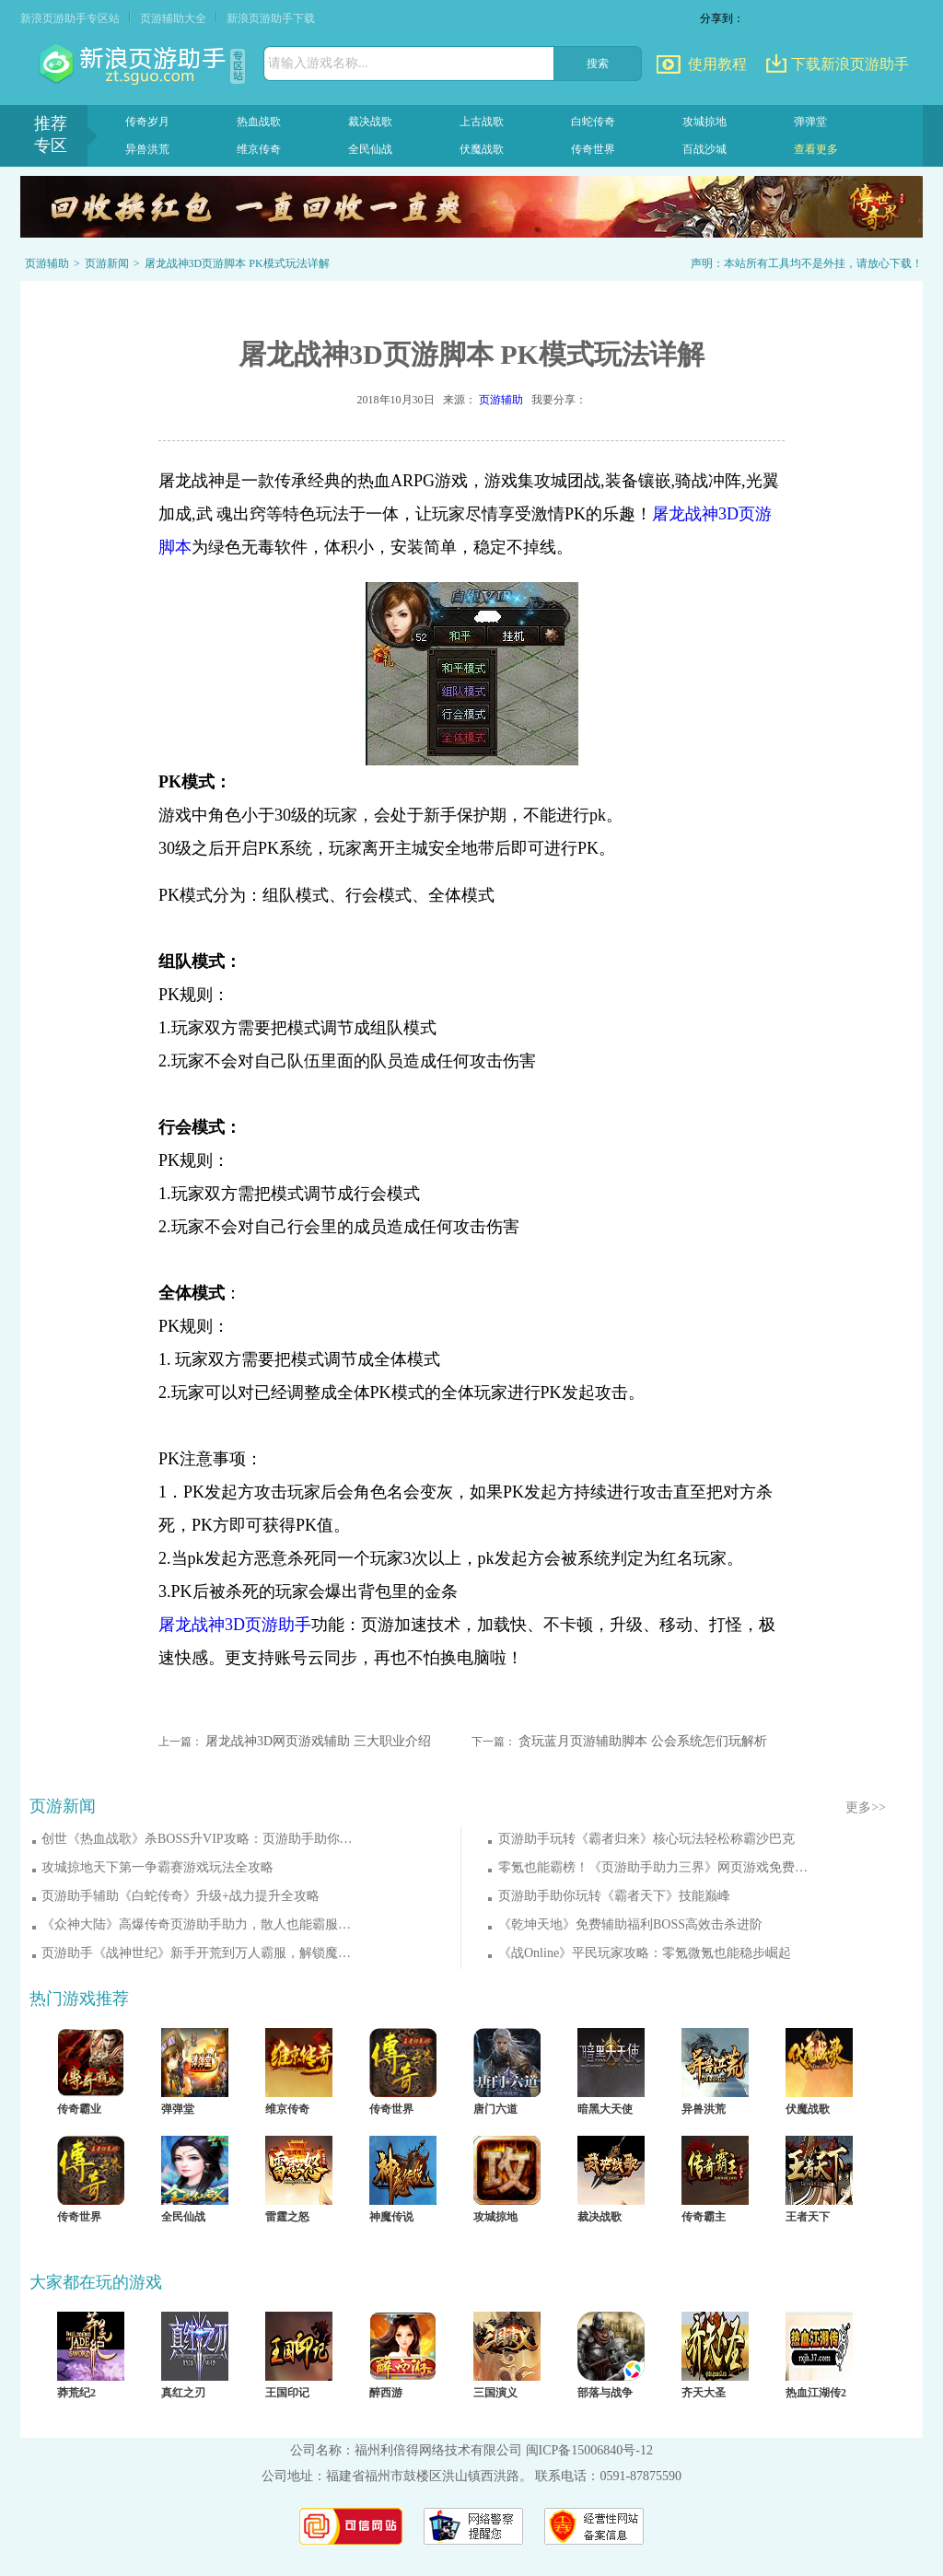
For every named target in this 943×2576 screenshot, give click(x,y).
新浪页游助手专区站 (70, 18)
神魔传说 (391, 2216)
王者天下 (808, 2216)
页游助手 (134, 64)
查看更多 (816, 149)
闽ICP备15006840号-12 (589, 2450)
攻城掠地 (704, 121)
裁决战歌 (370, 121)
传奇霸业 (79, 2109)
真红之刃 (183, 2392)
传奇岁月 (147, 121)
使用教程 (717, 64)
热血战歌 (259, 121)
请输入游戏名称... (318, 63)
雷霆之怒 (287, 2216)
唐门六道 (495, 2109)
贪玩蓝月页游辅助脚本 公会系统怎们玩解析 (642, 1741)
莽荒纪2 (76, 2392)
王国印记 (287, 2392)
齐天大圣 (703, 2392)
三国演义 (495, 2392)
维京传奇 (259, 149)
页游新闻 (107, 263)
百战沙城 (704, 149)
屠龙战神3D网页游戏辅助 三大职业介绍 (318, 1741)
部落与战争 (605, 2392)
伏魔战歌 (482, 149)
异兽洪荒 (147, 149)
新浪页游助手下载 (271, 18)
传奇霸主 (703, 2216)
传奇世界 (593, 149)
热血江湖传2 (816, 2392)
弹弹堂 (810, 121)
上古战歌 (482, 121)
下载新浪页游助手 (850, 64)
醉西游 (385, 2392)
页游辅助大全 (173, 18)
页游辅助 (47, 263)
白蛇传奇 (593, 121)
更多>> (865, 1807)
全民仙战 (370, 149)
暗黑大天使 (605, 2109)
